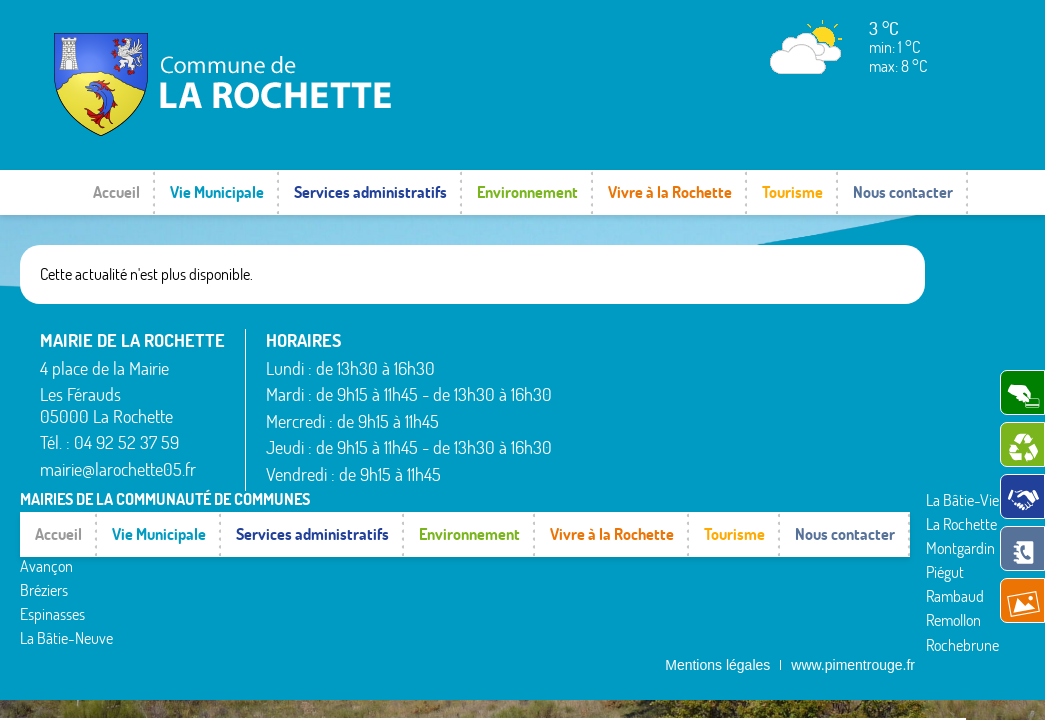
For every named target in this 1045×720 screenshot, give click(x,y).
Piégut (714, 411)
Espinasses (604, 440)
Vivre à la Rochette (670, 192)
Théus (836, 406)
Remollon (722, 459)
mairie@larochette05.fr (118, 469)
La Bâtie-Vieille (739, 338)
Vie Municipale (217, 192)
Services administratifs (370, 192)
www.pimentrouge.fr (853, 504)
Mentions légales (717, 504)
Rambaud (724, 435)
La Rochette (730, 362)
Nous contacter (903, 192)
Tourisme (792, 192)
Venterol (843, 454)
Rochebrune (731, 483)
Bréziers (596, 415)
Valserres (845, 430)
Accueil (116, 192)
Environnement (527, 192)
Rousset (841, 338)
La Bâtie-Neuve (618, 464)
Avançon (598, 391)
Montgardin (729, 387)
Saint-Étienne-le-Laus (871, 371)
